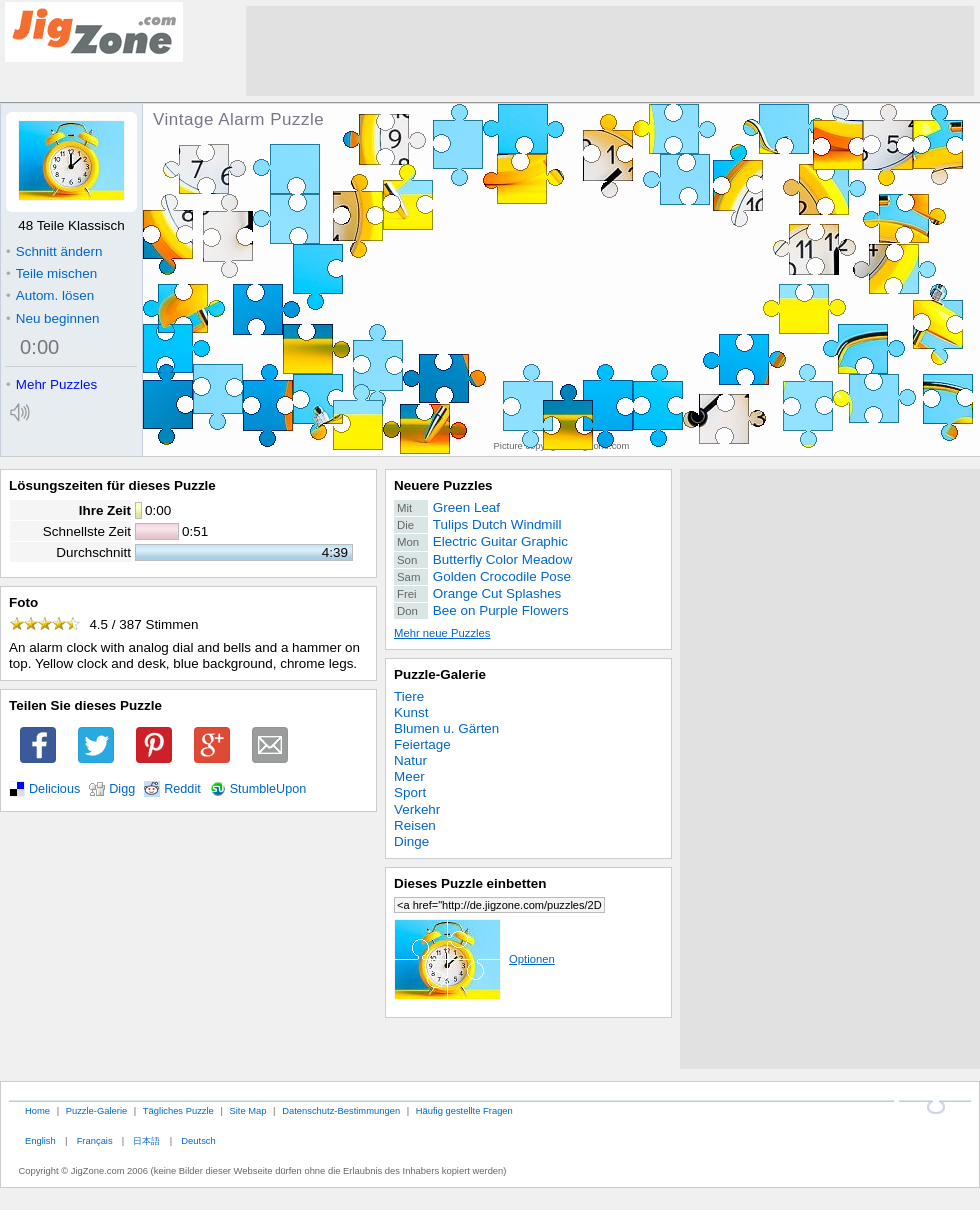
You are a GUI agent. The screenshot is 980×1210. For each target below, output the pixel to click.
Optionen (474, 959)
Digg (122, 789)
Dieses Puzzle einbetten (470, 883)
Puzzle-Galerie (440, 674)
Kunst (411, 712)
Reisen (415, 825)
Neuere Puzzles (443, 485)
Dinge (411, 841)
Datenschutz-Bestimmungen (341, 1110)
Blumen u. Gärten (446, 728)
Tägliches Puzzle (178, 1110)
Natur (410, 760)
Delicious (54, 789)
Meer (409, 776)
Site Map (247, 1110)
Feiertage (422, 744)
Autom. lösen (50, 295)
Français (95, 1140)
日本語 (146, 1140)
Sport (410, 792)
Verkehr (417, 809)
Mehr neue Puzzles (442, 633)
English (40, 1140)
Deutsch (198, 1140)
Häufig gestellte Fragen (464, 1110)
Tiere (409, 696)
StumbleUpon (268, 789)
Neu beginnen (52, 318)
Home (37, 1110)
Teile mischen (51, 273)
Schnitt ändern (54, 251)
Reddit (182, 789)
